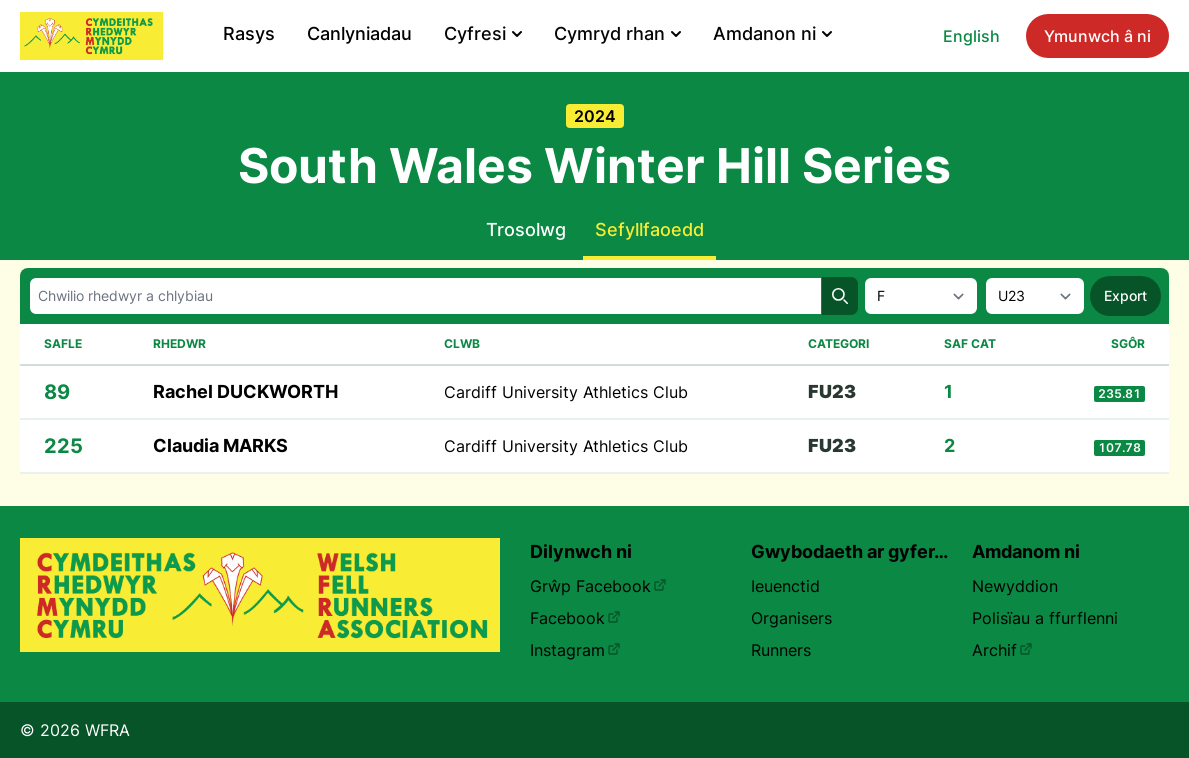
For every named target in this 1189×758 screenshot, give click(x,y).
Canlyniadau (359, 33)
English (971, 36)
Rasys (249, 33)
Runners (781, 650)
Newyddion (1015, 586)
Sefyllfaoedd (649, 229)
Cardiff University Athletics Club (566, 392)
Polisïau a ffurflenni (1045, 618)
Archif (1002, 650)
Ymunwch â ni (1097, 36)
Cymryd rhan (617, 33)
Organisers (791, 618)
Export (1125, 295)
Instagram (575, 650)
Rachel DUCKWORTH (245, 391)
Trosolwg (526, 229)
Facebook (575, 618)
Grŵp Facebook (598, 586)
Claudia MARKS (220, 445)
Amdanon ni (772, 33)
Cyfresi (483, 33)
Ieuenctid (785, 586)
